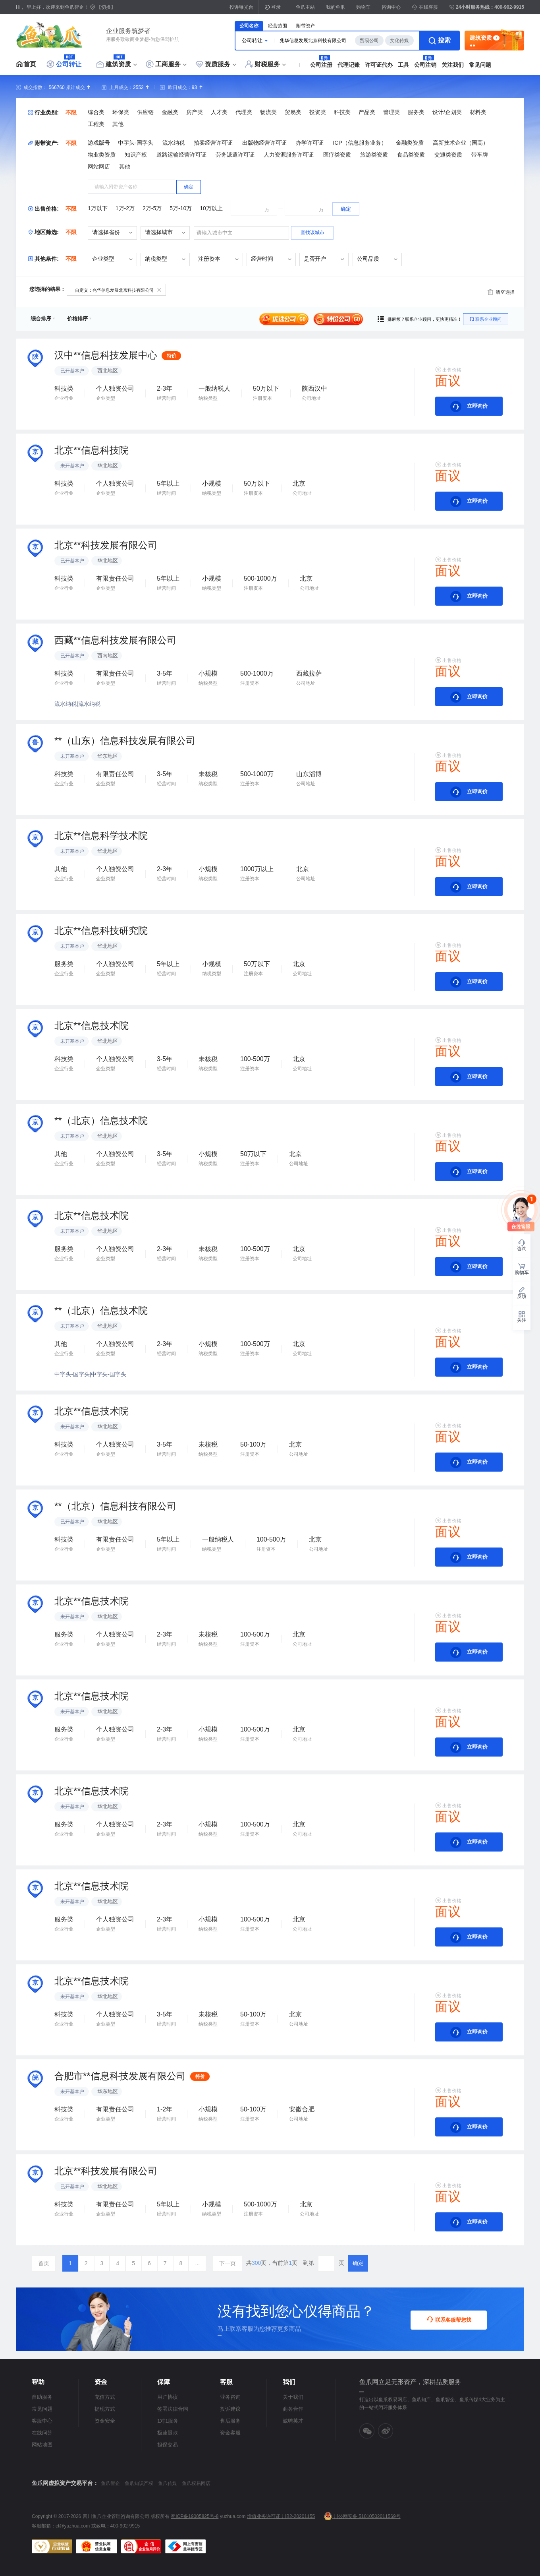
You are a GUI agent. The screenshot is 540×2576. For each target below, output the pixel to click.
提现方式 (104, 2409)
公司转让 (68, 64)
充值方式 (104, 2397)
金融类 (170, 112)
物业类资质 (102, 154)
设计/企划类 (447, 112)
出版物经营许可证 (264, 142)
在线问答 (42, 2433)
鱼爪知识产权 (139, 2483)
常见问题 (480, 65)
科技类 (342, 112)
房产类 (194, 112)
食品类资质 (411, 154)
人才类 (219, 112)
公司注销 (425, 65)
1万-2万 (125, 208)
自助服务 (42, 2397)
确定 (358, 2263)
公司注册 (321, 65)
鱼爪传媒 (167, 2483)
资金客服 (230, 2433)
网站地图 (42, 2445)
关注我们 (453, 65)
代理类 (243, 112)
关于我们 (293, 2397)
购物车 (363, 7)
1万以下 (98, 208)
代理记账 (349, 65)
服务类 (416, 112)
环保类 (120, 112)
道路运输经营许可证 (181, 154)
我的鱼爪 (335, 7)
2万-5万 (152, 208)
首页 (29, 64)
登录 (276, 7)
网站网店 (99, 166)
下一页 (227, 2263)
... (197, 2263)
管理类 (391, 112)
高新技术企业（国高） (460, 142)
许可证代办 (379, 65)
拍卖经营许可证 (213, 142)
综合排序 (43, 319)
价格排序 (79, 319)
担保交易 (167, 2445)
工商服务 (168, 64)
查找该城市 (312, 232)
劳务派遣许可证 (235, 154)
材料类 (478, 112)
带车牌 (479, 154)
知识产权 (136, 154)
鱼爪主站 (305, 7)
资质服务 (217, 64)
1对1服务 (167, 2421)
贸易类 (293, 112)
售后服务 (230, 2421)
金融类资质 (410, 142)
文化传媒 (399, 40)
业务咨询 (230, 2397)
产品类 (367, 112)
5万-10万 (181, 208)
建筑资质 (118, 64)
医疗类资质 (337, 154)
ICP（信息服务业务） (359, 142)
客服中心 (42, 2421)
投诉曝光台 (241, 7)
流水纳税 (173, 142)
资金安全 (104, 2421)
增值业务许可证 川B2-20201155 (281, 2516)
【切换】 (106, 7)
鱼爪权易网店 (196, 2483)
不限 (71, 112)
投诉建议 (230, 2409)
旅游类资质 (374, 154)
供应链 (145, 112)
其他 (117, 124)
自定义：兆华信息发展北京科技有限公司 (118, 290)
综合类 (96, 112)
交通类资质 (448, 154)
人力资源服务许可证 (289, 154)
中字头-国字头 (135, 142)
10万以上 (211, 208)
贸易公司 (369, 40)
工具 (403, 65)
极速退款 (167, 2433)
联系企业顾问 (485, 319)
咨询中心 (391, 7)
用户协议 (167, 2397)
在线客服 (425, 7)
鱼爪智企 (110, 2483)
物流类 (268, 112)
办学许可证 (310, 142)
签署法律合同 (172, 2409)
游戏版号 (99, 142)
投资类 (317, 112)
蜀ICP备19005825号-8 (194, 2516)
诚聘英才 (293, 2421)
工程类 (96, 124)
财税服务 (267, 64)
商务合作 (293, 2409)
